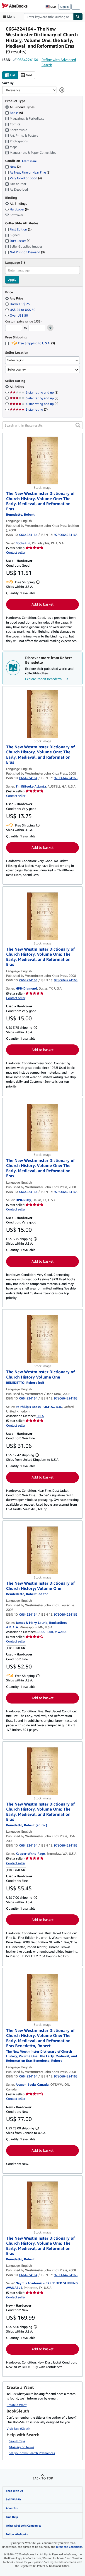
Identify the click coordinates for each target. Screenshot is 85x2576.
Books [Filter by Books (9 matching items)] (14, 112)
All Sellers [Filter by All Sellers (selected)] (17, 387)
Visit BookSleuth (18, 2428)
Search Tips (17, 2441)
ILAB (49, 1632)
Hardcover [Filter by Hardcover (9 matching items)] (17, 209)
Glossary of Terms (21, 2447)
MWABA (60, 1632)
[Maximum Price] (37, 328)
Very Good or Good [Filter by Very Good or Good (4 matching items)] (23, 178)
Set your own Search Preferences (32, 2453)
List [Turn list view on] (10, 75)
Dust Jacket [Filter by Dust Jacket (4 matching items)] (17, 241)
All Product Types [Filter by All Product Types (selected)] (20, 107)
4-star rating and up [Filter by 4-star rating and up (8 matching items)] (34, 404)
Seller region (15, 360)
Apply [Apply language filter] (12, 279)
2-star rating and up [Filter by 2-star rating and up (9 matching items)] (34, 392)
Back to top (42, 2478)
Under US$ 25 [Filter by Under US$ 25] (18, 304)
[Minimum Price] (13, 328)
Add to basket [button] (42, 604)
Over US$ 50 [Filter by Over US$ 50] (17, 315)
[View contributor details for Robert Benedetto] (20, 514)
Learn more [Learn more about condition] (29, 161)
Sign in (64, 6)
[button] (77, 425)
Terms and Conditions (69, 2546)
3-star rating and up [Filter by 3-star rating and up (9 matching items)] (34, 398)
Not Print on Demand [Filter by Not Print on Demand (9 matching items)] (25, 252)
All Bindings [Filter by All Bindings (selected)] (16, 203)
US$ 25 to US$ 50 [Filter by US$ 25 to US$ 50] (20, 310)
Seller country (16, 369)
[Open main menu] (10, 16)
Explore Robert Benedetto (47, 679)
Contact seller (15, 552)
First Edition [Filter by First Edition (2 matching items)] (18, 229)
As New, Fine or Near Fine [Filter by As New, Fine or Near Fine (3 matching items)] (27, 172)
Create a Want (17, 2405)
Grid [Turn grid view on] (26, 75)
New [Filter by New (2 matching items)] (13, 167)
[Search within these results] (42, 425)
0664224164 (27, 59)
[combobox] (48, 16)
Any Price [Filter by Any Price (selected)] (14, 298)
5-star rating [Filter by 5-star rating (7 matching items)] (29, 409)
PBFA (40, 1416)
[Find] (78, 16)
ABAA (40, 1632)
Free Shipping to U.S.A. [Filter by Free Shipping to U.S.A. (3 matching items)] (30, 343)
